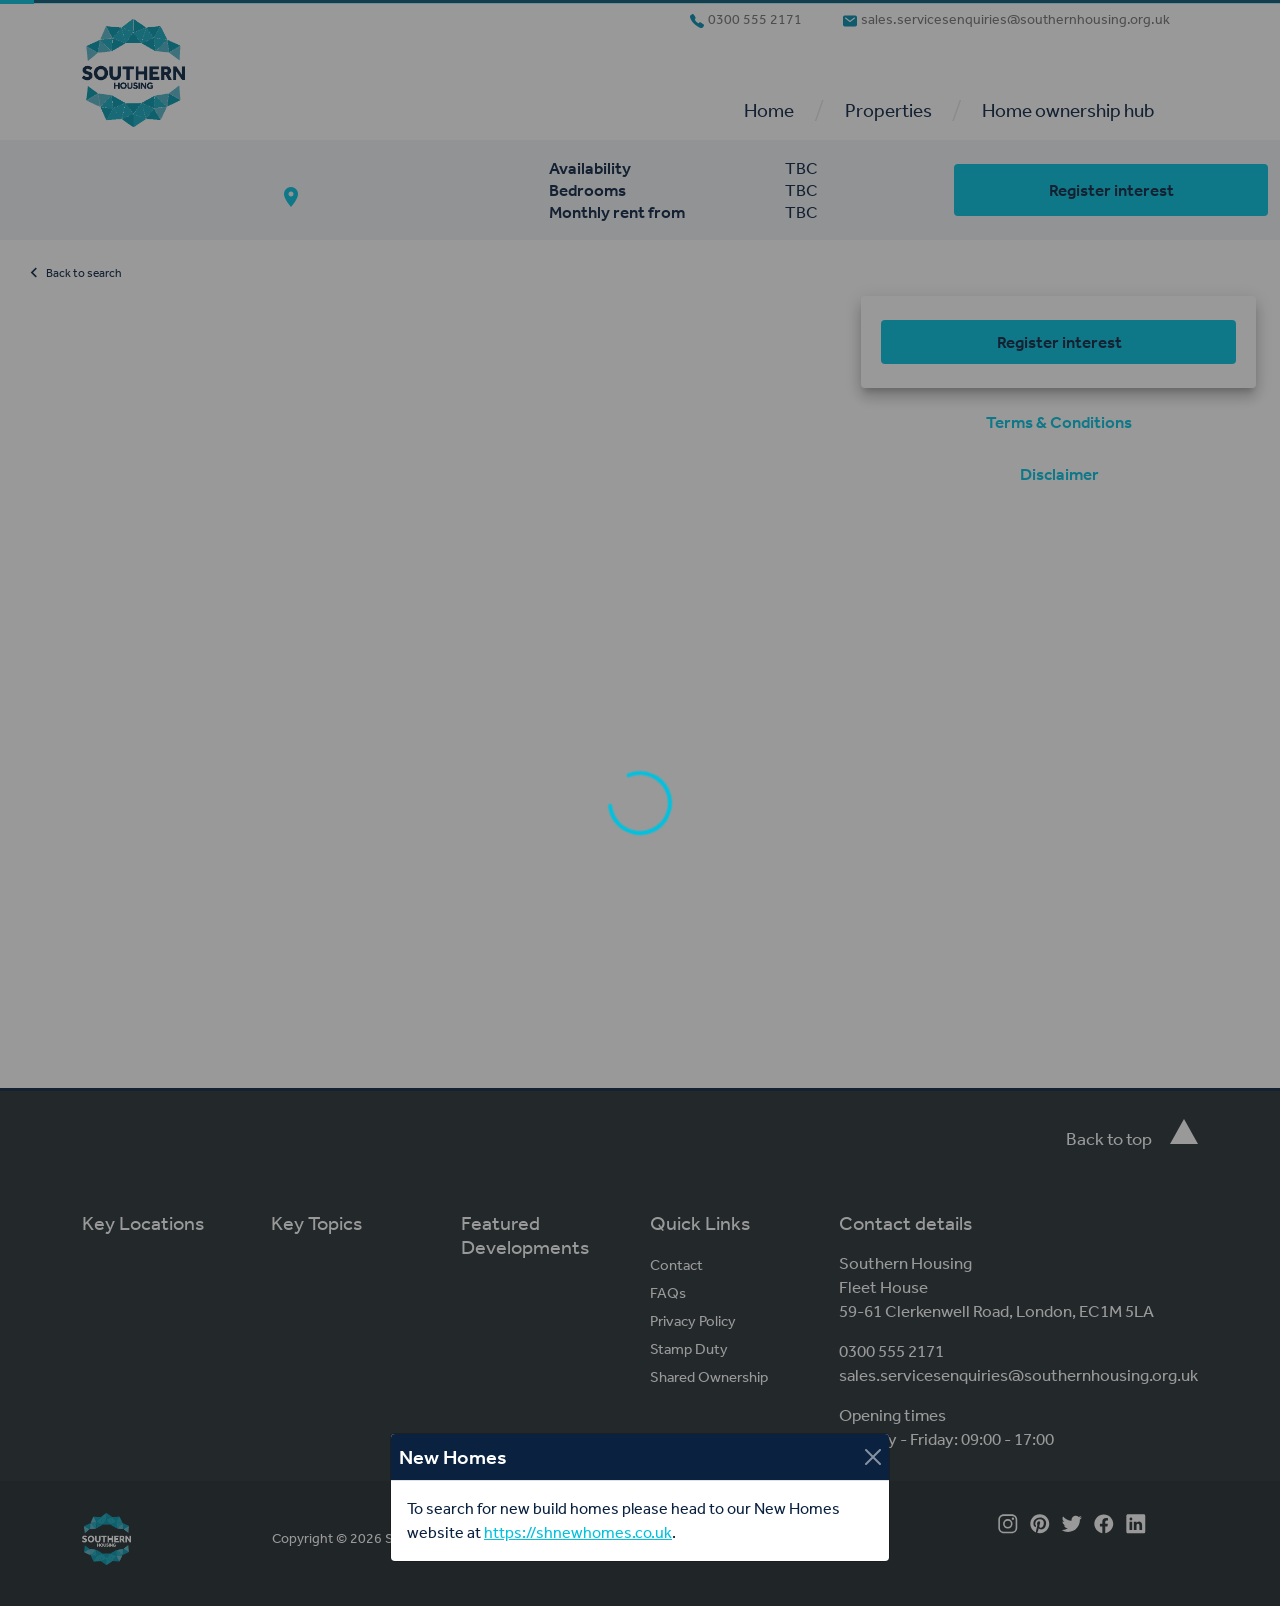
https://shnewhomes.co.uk (578, 1532)
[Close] (873, 1457)
